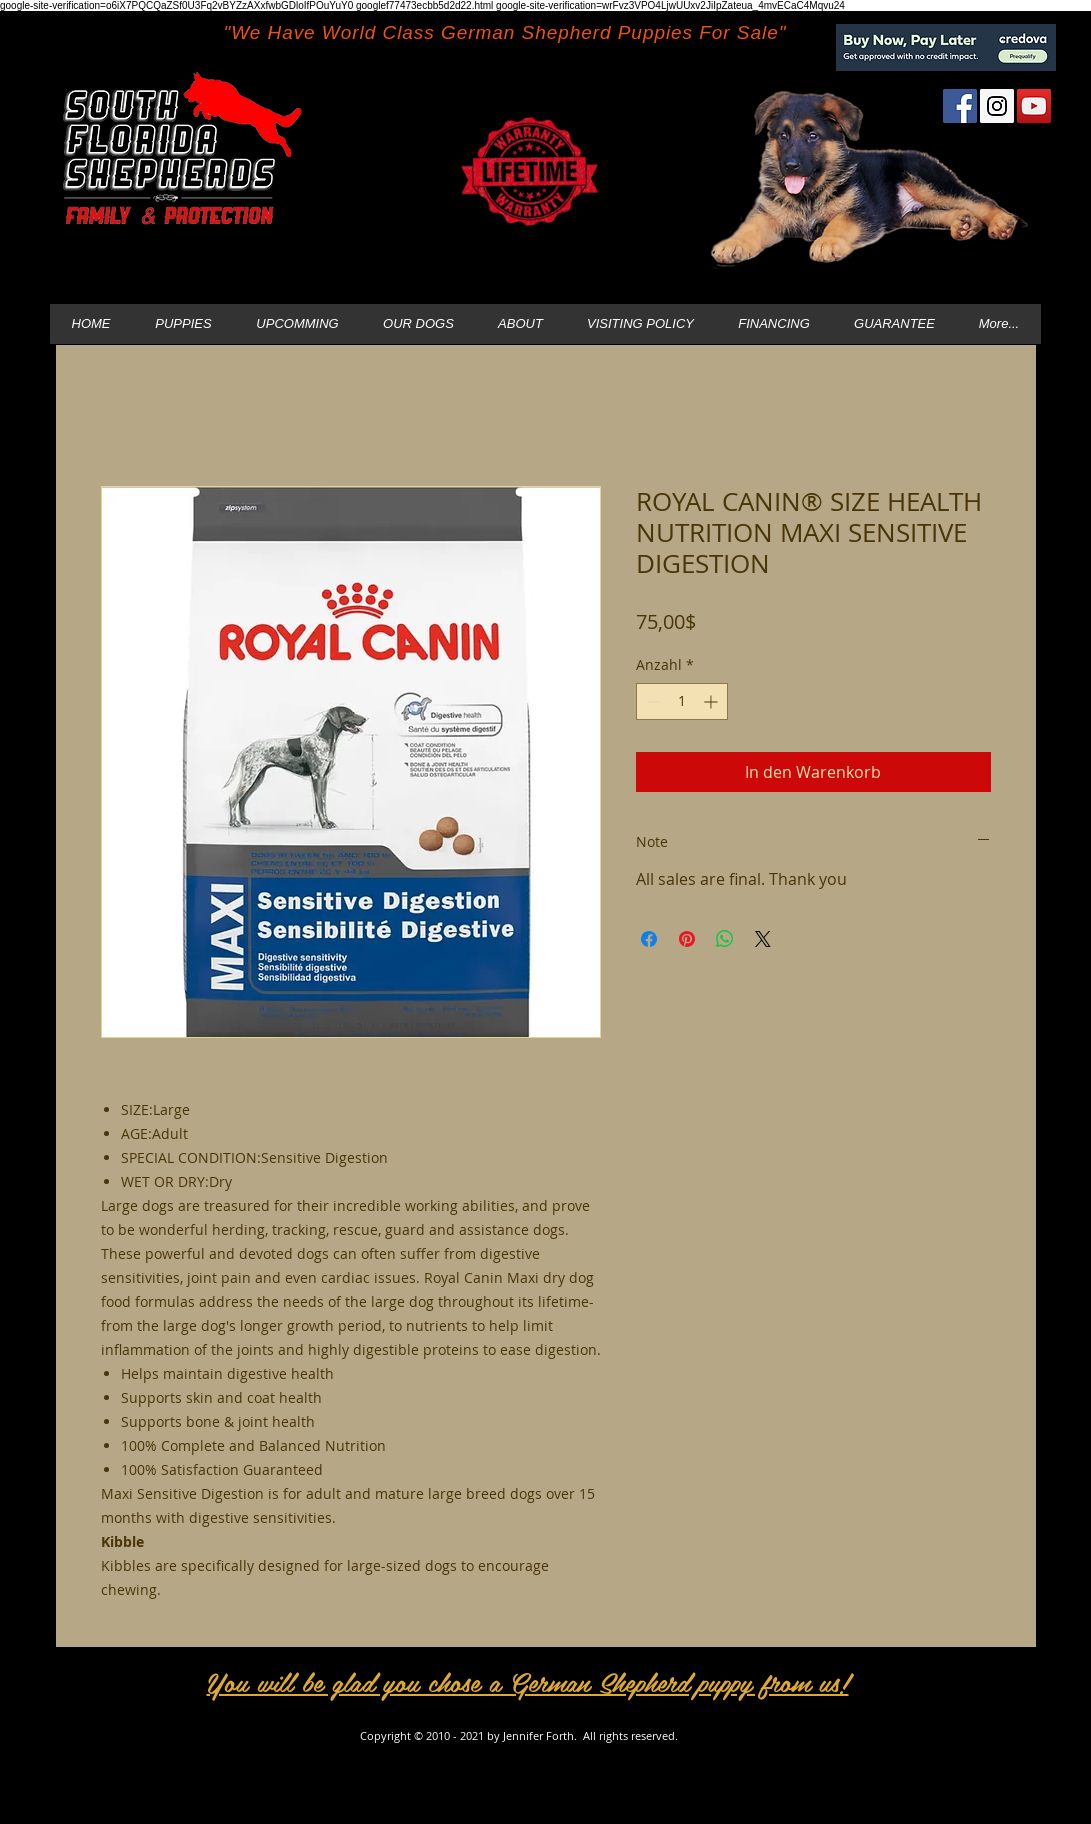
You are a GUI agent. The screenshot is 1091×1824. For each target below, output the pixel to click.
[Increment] (712, 701)
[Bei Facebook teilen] (649, 939)
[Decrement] (651, 701)
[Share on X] (763, 939)
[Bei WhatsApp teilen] (725, 939)
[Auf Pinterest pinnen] (687, 939)
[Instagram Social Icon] (997, 106)
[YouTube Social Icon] (1034, 106)
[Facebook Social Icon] (960, 106)
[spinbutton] (682, 701)
